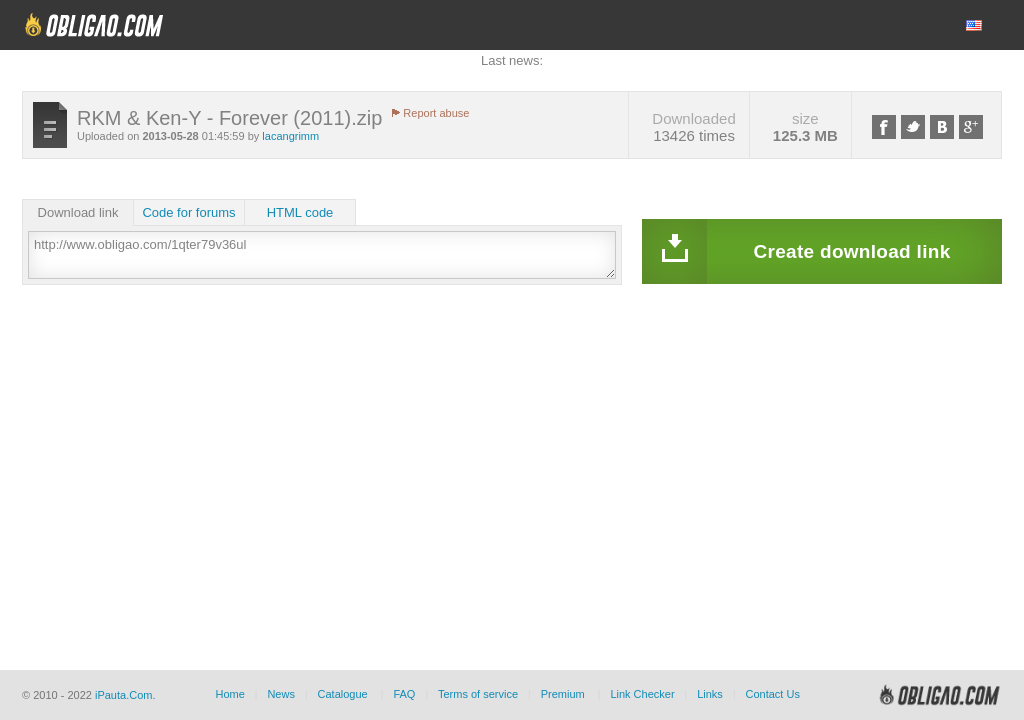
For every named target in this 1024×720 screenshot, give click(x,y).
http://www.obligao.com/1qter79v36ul (322, 255)
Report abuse (436, 113)
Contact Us (772, 694)
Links (710, 694)
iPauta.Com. (125, 695)
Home (229, 694)
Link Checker (642, 694)
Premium (563, 694)
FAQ (404, 694)
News (281, 694)
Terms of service (478, 694)
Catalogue (343, 694)
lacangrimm (290, 136)
